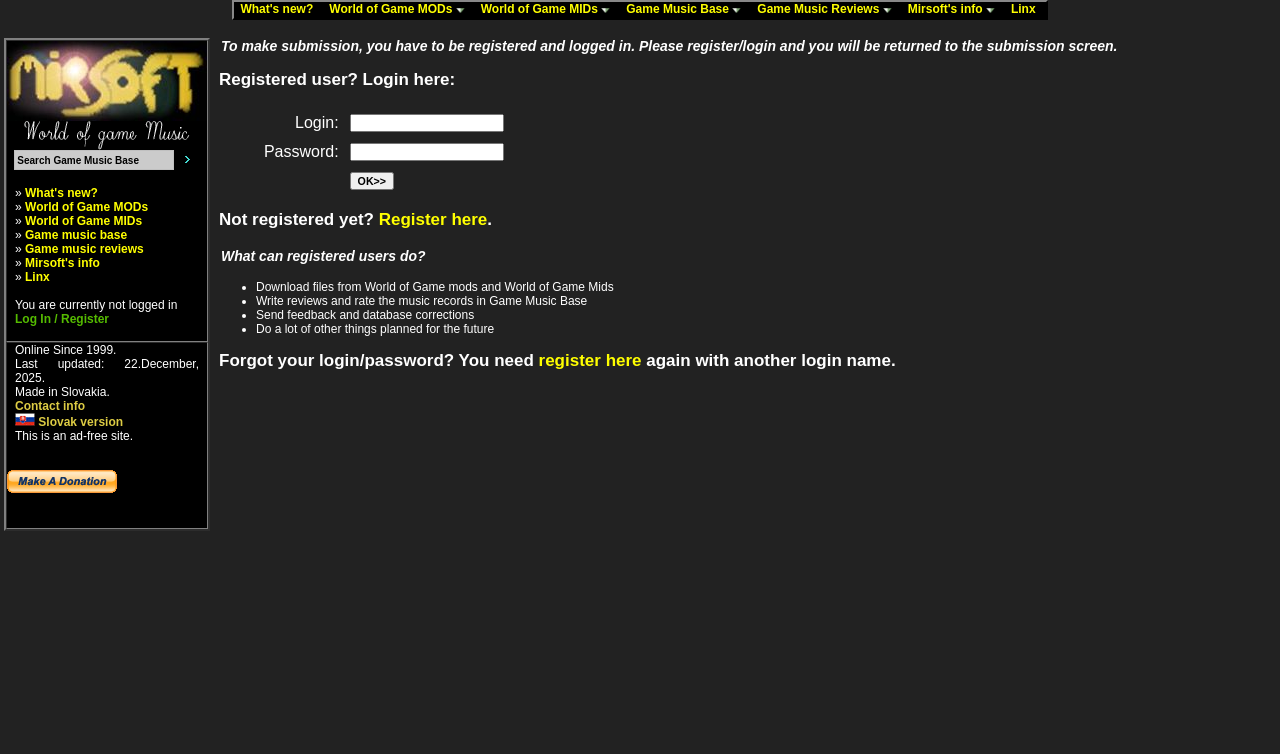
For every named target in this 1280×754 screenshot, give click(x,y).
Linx (1028, 10)
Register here (433, 219)
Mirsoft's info (956, 10)
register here (590, 360)
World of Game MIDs (550, 10)
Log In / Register (62, 319)
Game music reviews (84, 249)
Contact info (50, 406)
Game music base (76, 235)
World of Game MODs (401, 10)
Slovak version (69, 422)
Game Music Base (688, 10)
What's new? (281, 10)
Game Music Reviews (828, 10)
